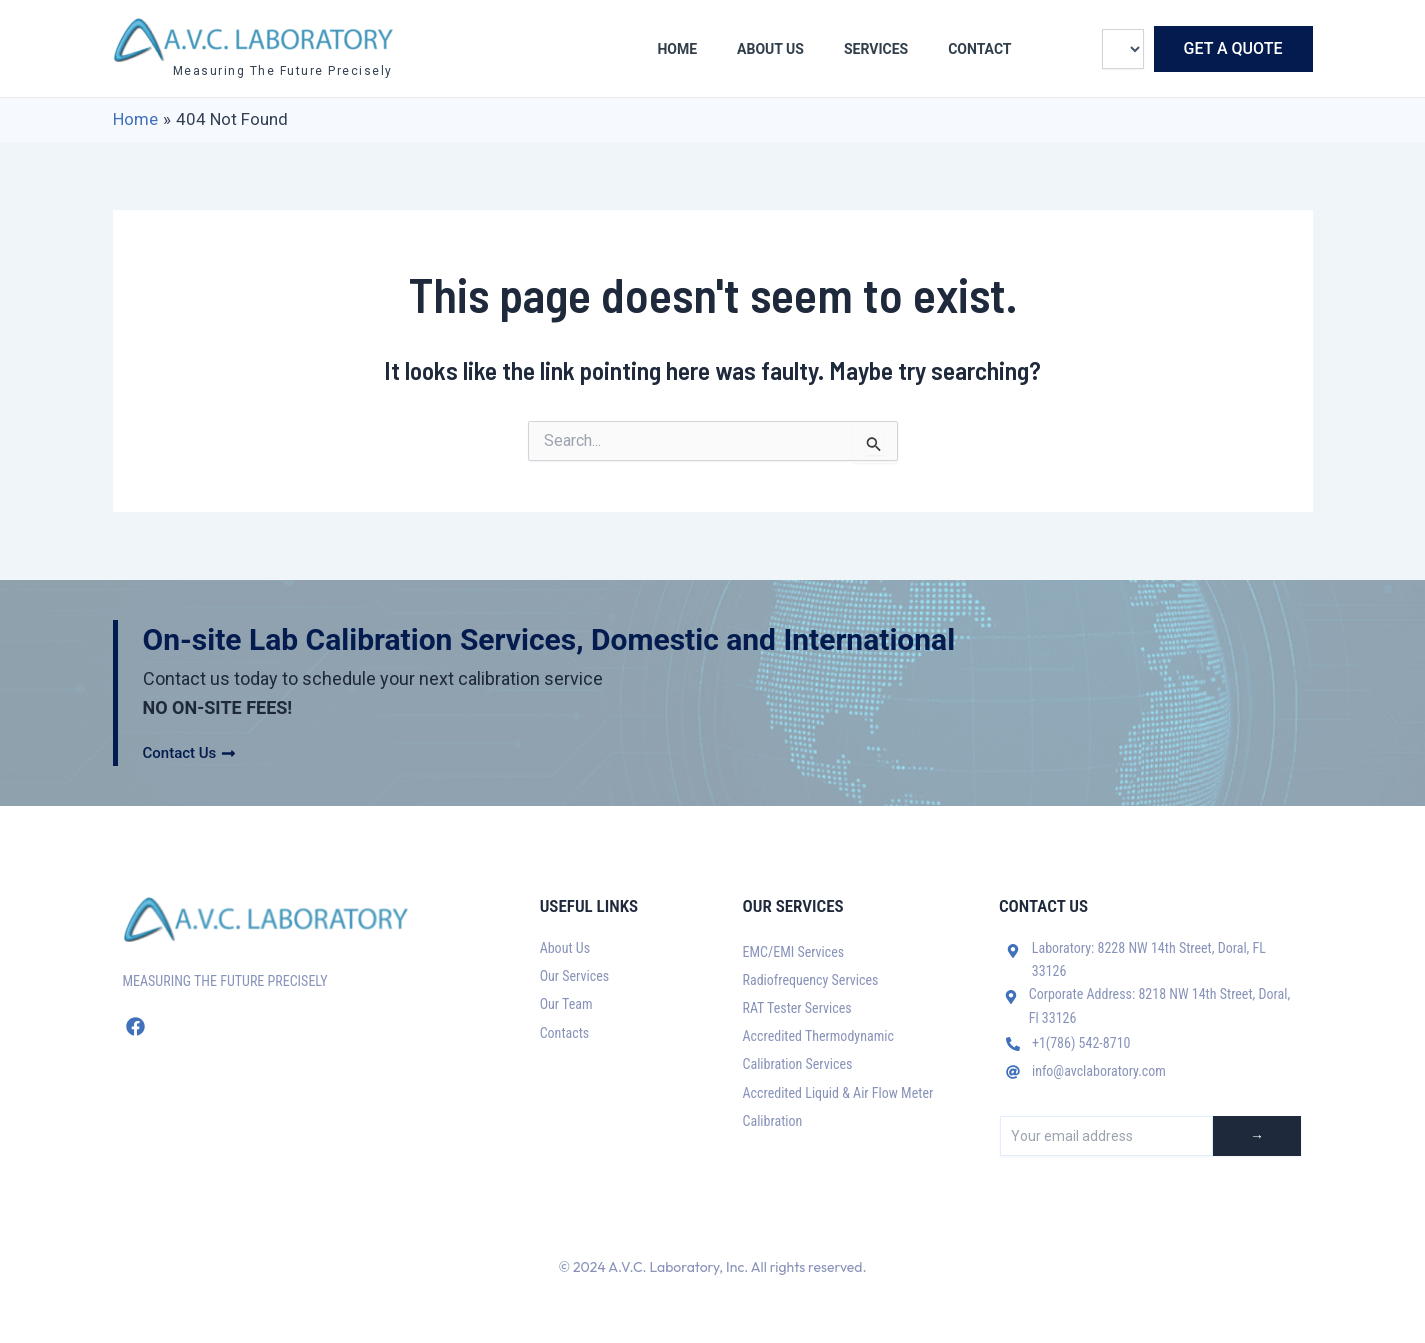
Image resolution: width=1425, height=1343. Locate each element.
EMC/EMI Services (794, 952)
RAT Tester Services (797, 1008)
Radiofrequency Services (811, 980)
